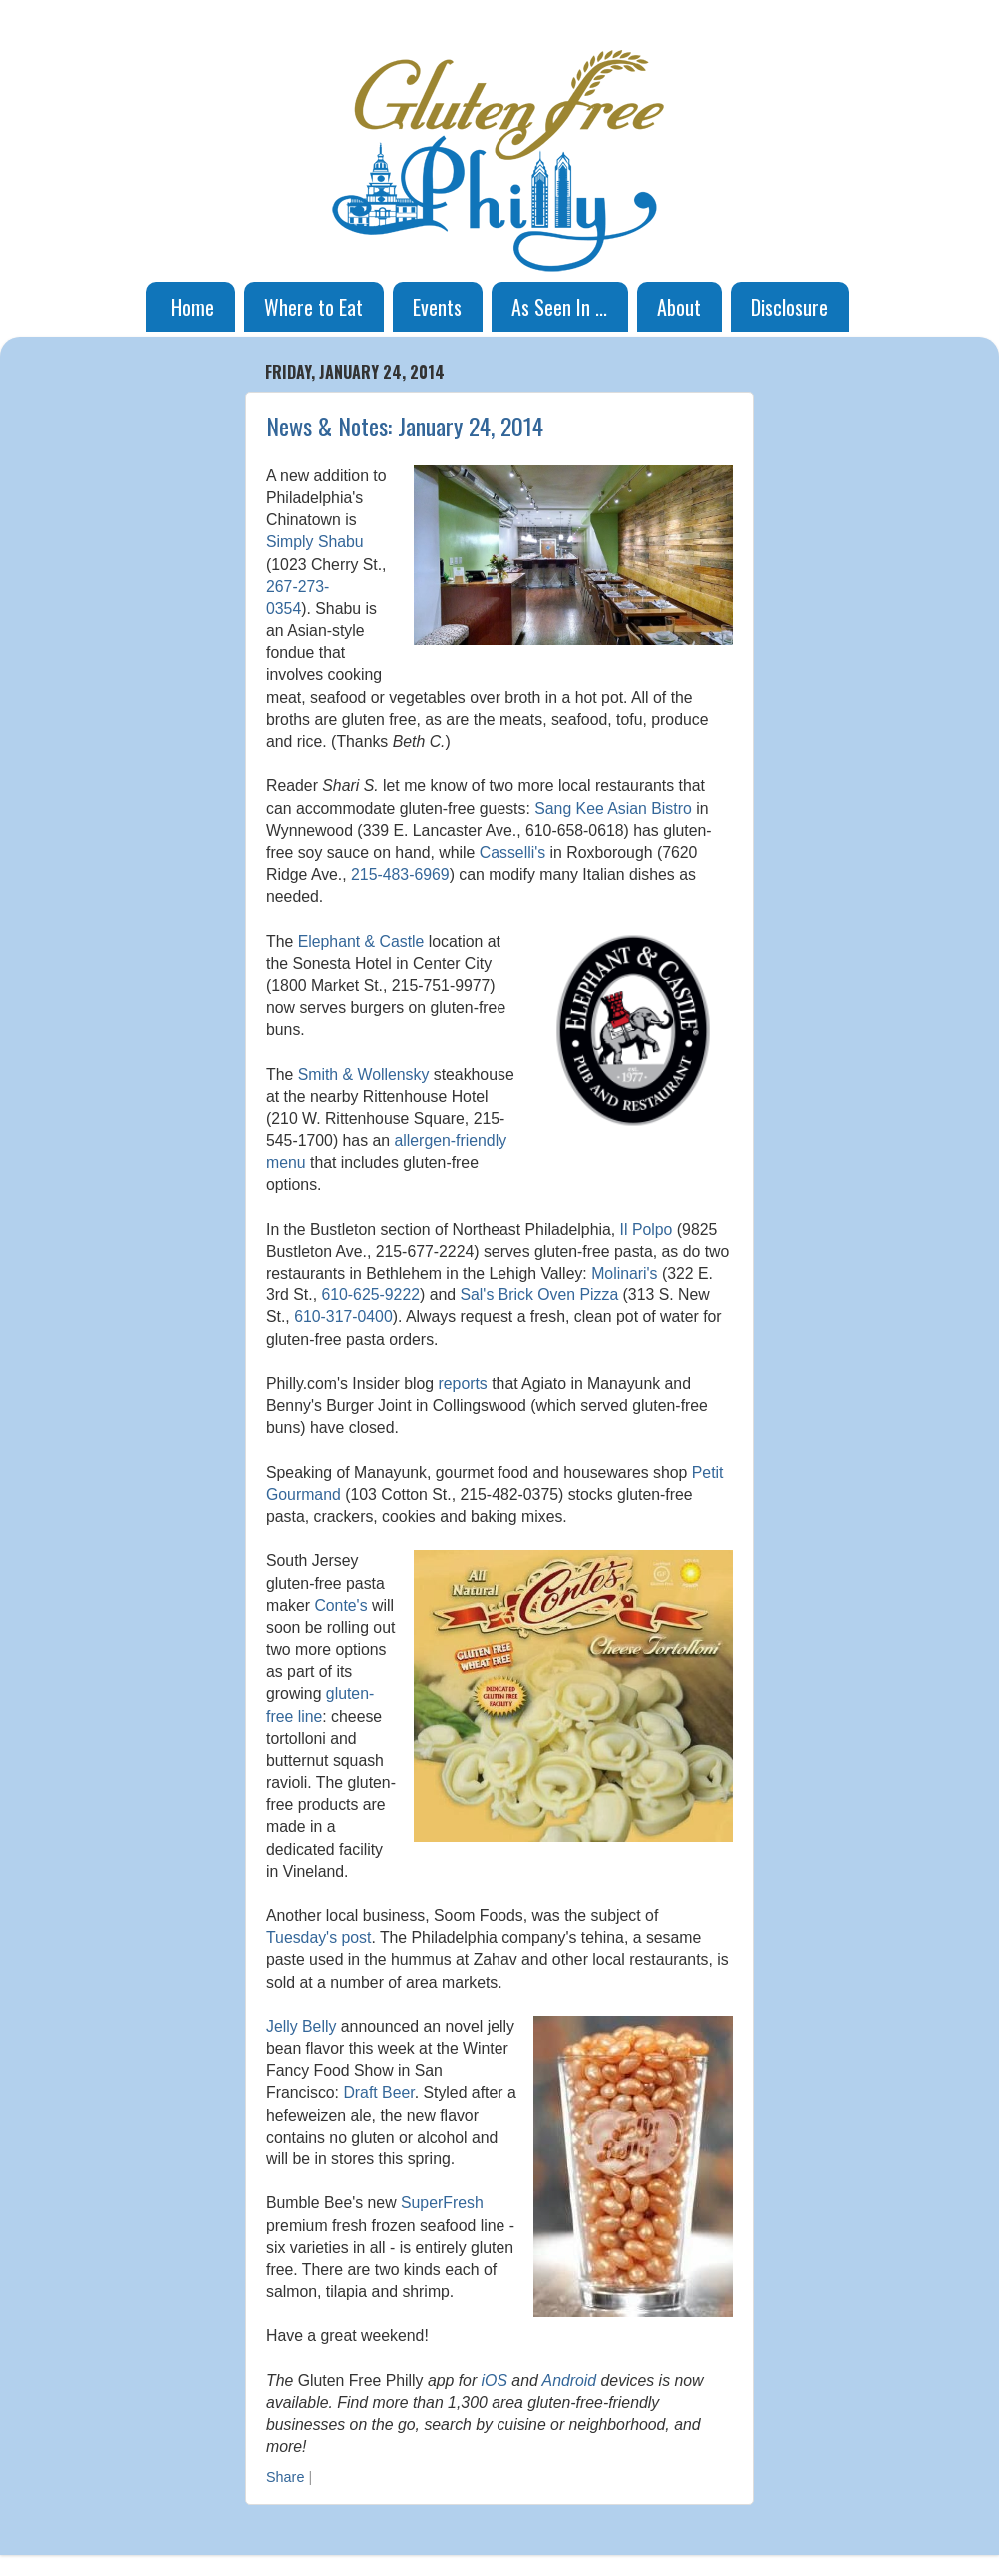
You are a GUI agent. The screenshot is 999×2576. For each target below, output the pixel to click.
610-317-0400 (343, 1316)
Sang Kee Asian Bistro (613, 808)
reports (463, 1383)
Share (285, 2477)
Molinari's (624, 1273)
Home (192, 307)
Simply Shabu (315, 541)
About (679, 307)
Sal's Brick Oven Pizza (539, 1295)
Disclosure (789, 307)
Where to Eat (313, 307)
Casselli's (512, 852)
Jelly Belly (301, 2026)
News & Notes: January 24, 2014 (404, 425)
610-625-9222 (370, 1295)
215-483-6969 (400, 874)
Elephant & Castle (361, 941)
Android (569, 2380)
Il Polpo (646, 1229)
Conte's (340, 1605)
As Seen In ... (559, 307)
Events (437, 307)
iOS (494, 2380)
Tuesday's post (318, 1937)
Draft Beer (378, 2092)
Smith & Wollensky (364, 1074)
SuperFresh (442, 2202)
